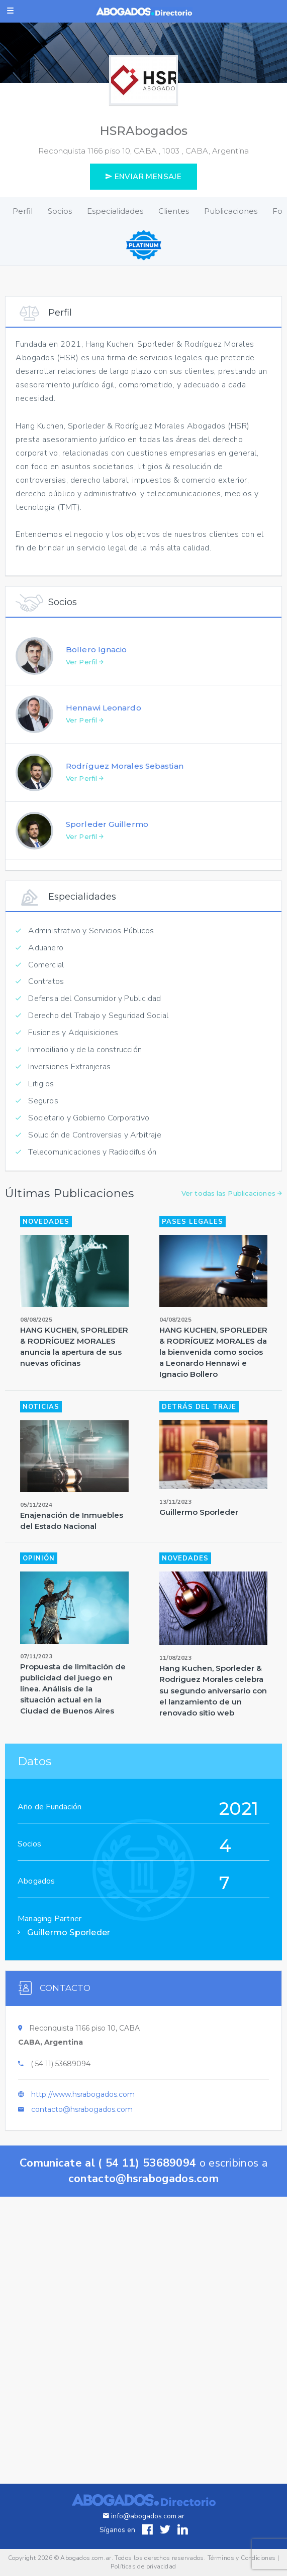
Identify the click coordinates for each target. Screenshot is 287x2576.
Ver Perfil (85, 674)
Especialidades (115, 211)
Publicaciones (230, 211)
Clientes (173, 211)
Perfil (23, 211)
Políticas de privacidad (143, 2566)
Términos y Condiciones (242, 2558)
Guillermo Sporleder (198, 1524)
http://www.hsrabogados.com (83, 2106)
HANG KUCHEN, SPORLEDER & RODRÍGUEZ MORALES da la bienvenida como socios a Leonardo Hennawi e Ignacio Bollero (213, 1364)
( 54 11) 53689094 (60, 2075)
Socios (60, 211)
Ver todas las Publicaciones (231, 1206)
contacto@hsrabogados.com (82, 2121)
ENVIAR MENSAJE (143, 177)
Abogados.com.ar (85, 2558)
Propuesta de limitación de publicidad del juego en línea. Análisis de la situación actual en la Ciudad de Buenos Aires (73, 1701)
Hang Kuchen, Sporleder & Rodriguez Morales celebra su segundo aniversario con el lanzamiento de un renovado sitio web (213, 1703)
